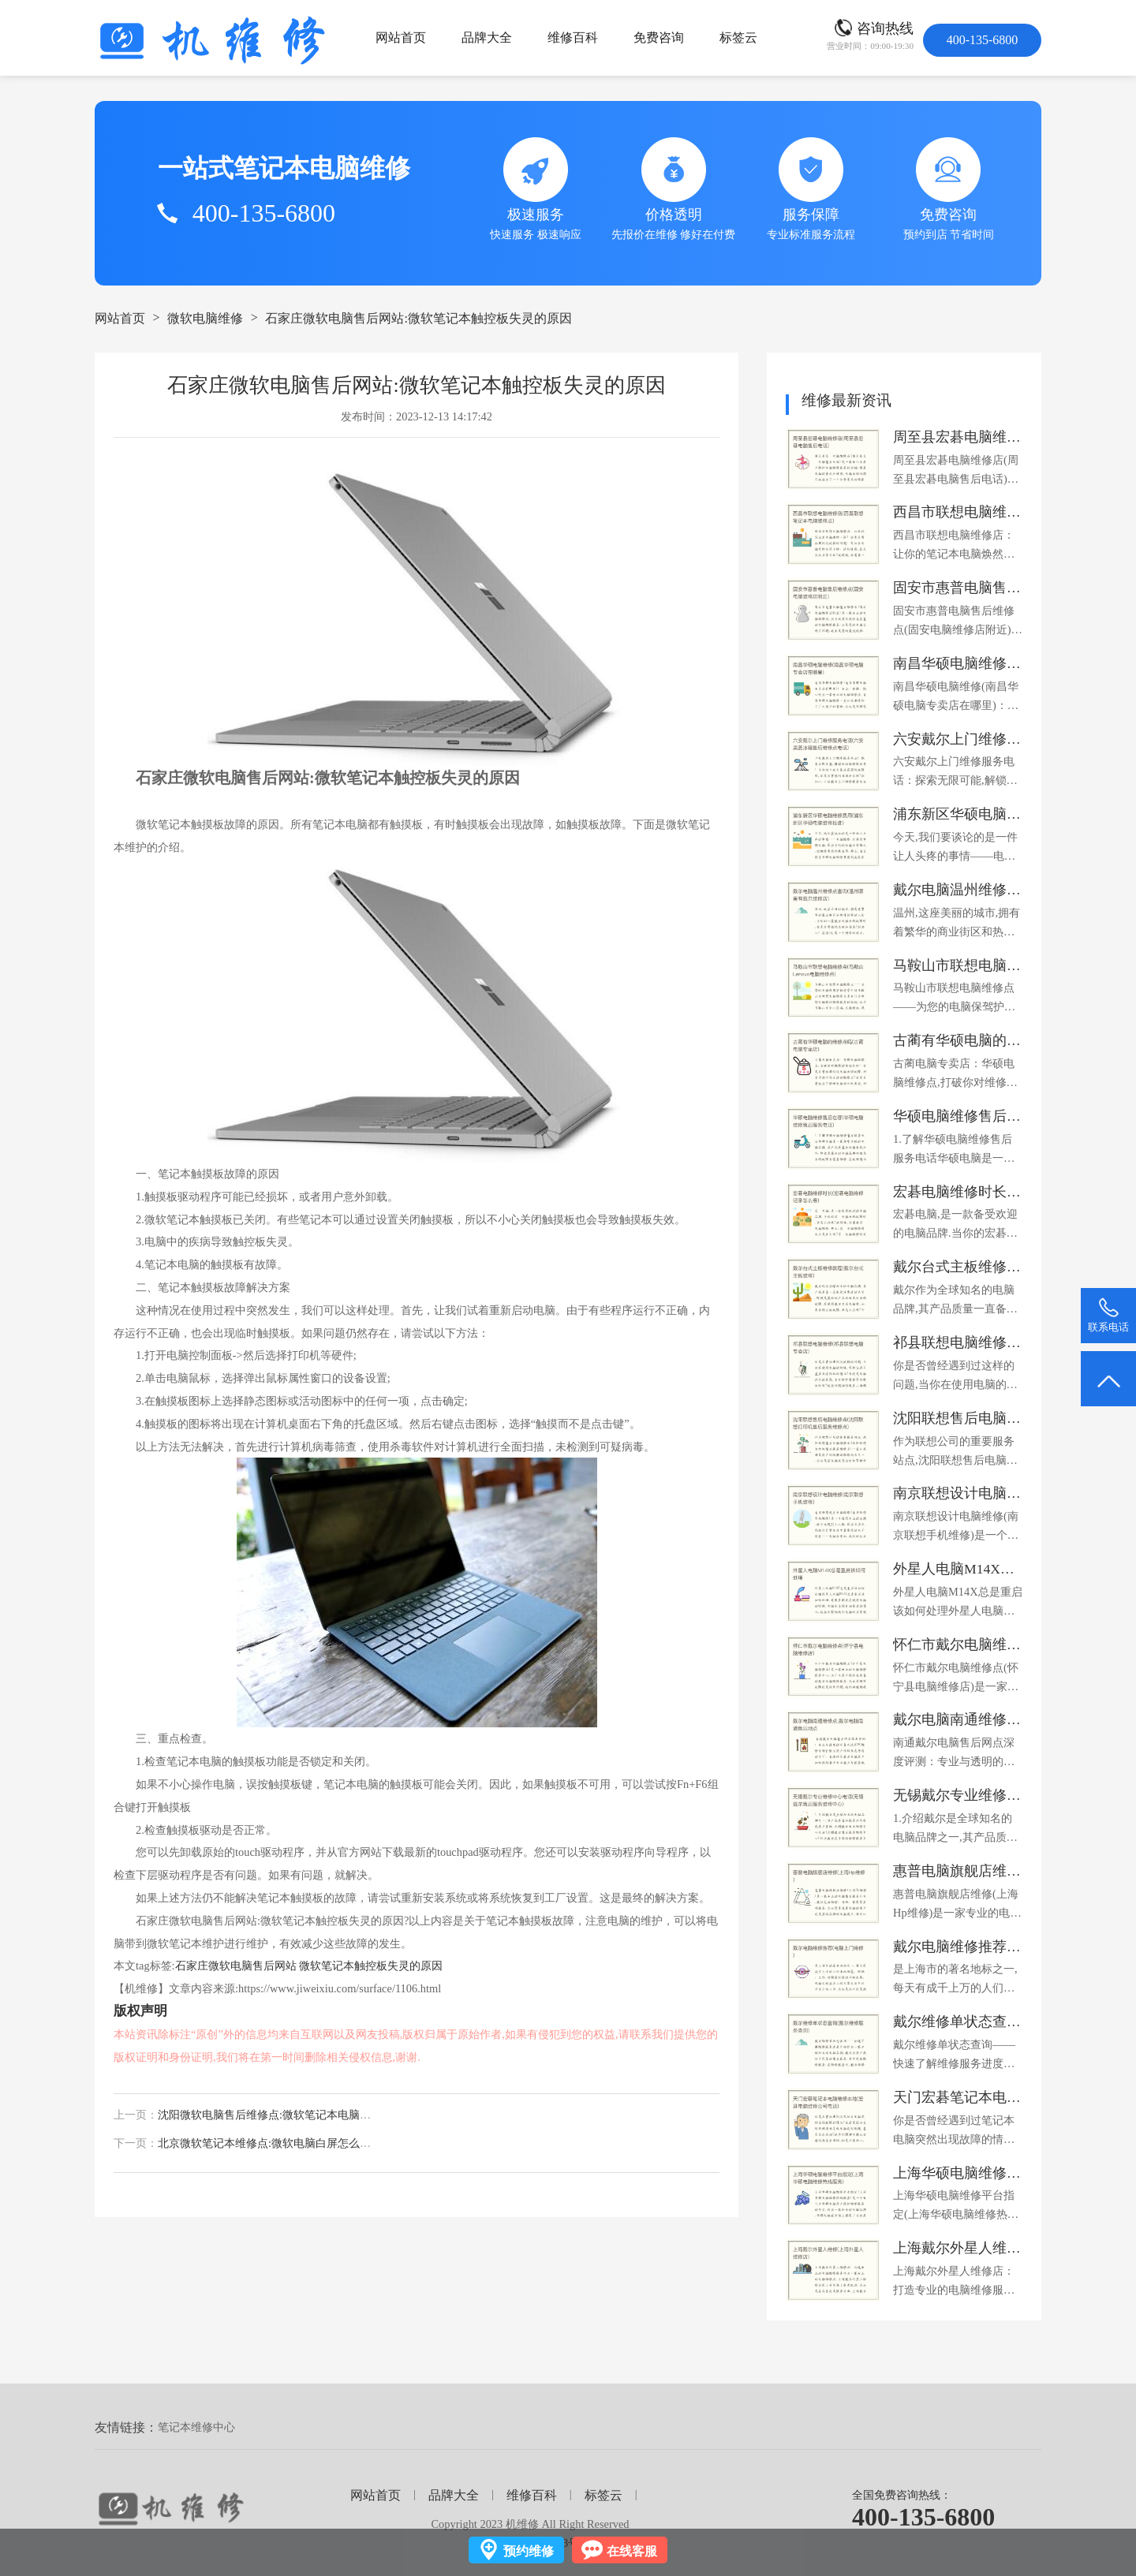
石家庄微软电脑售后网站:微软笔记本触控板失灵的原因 (418, 318)
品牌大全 (487, 37)
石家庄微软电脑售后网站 (236, 1965)
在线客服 (632, 2551)
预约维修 (528, 2551)
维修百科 (572, 37)
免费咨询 (658, 37)
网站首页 (401, 37)
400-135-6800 (923, 2517)
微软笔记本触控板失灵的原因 (371, 1965)
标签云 (738, 37)
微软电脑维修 (205, 318)
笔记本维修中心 (196, 2427)
